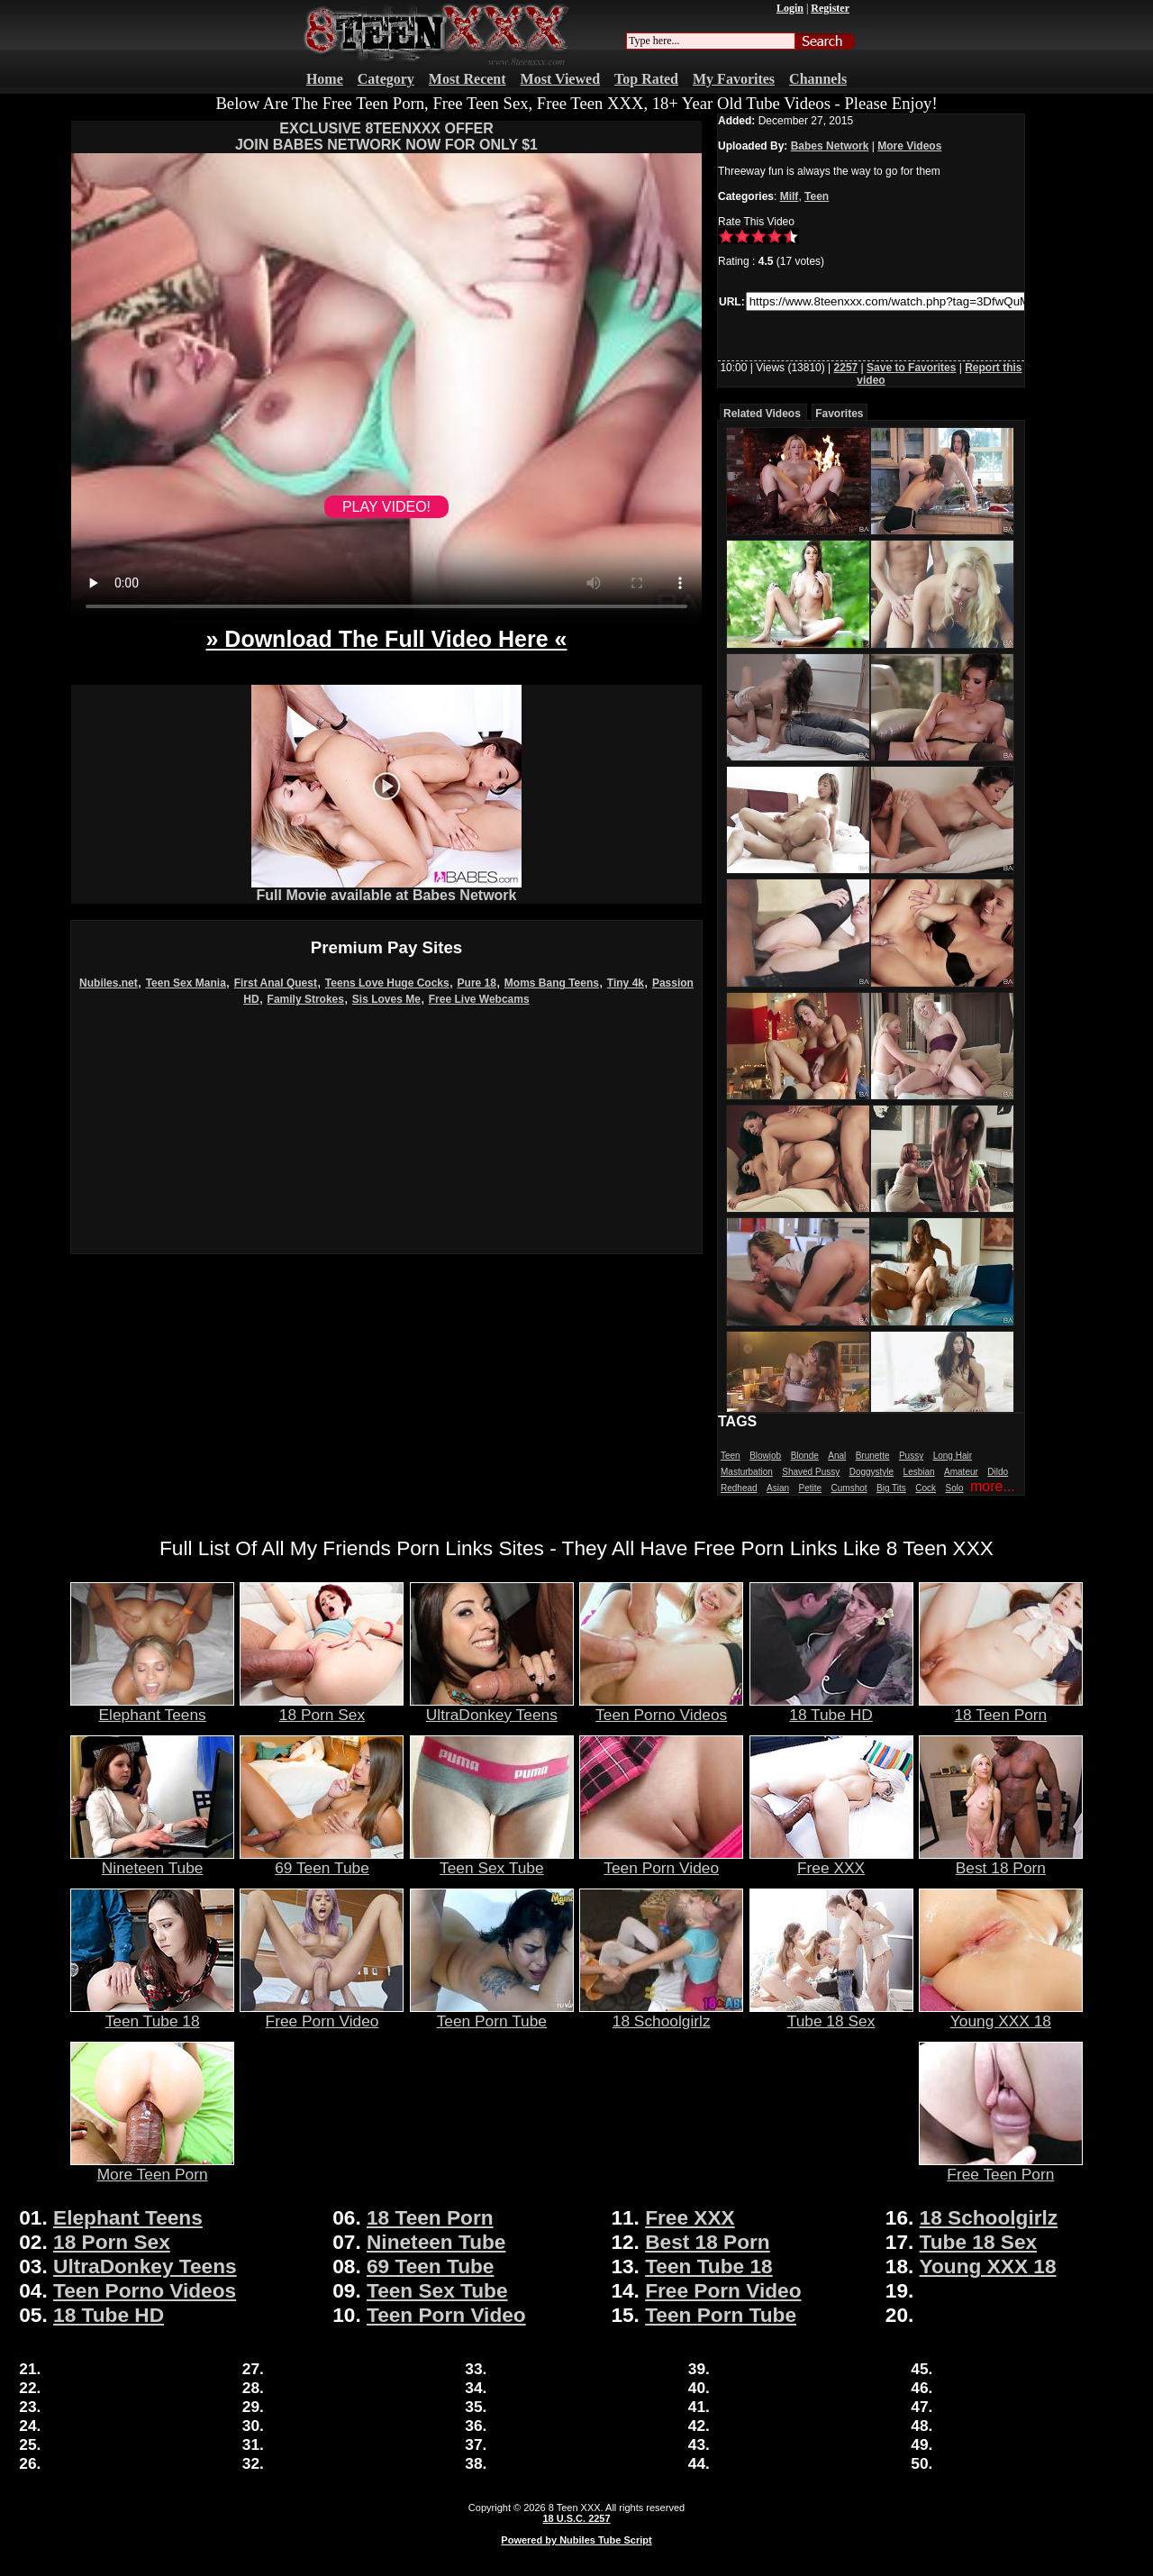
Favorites (839, 413)
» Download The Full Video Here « (386, 638)
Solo (955, 1488)
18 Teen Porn (1001, 1707)
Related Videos (762, 413)
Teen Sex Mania (186, 983)
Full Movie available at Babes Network (386, 889)
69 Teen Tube (322, 1860)
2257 (846, 367)
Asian (778, 1488)
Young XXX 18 (1001, 2014)
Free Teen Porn (1001, 2167)
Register (830, 8)
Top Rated (646, 78)
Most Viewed (560, 78)
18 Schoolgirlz (661, 2014)
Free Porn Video (322, 2014)
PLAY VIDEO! (386, 506)
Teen (816, 196)
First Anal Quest (275, 983)
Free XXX (831, 1860)
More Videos (909, 146)
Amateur (961, 1472)
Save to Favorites (911, 367)
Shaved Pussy (811, 1472)
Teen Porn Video (661, 1860)
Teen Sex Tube (492, 1860)
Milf (789, 196)
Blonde (805, 1456)
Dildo (997, 1472)
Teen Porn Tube (492, 2014)
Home (324, 78)
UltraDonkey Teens (492, 1707)
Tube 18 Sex (831, 2014)
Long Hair (952, 1456)
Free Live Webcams (479, 999)
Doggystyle (871, 1472)
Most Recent (467, 78)
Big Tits (891, 1488)
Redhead (739, 1488)
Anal (837, 1456)
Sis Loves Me (386, 999)
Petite (810, 1488)
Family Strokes (306, 999)
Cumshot (849, 1488)
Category (386, 78)
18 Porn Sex (322, 1707)
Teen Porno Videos (661, 1707)
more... (992, 1486)
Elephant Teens (152, 1707)
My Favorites (734, 78)
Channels (818, 78)
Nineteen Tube (152, 1860)
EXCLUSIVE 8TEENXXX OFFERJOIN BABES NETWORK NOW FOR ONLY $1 (386, 136)
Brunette (873, 1456)
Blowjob (765, 1456)
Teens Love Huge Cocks (387, 983)
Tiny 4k (625, 983)
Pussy (911, 1456)
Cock (925, 1488)
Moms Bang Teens (551, 983)
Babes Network (830, 146)
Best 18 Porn (1001, 1860)
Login (789, 8)
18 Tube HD (831, 1707)
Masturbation (747, 1472)
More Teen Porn (152, 2167)
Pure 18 (477, 983)
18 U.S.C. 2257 (576, 2518)
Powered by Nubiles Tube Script (576, 2540)
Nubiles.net (108, 983)
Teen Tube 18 (152, 2014)
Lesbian (919, 1472)
